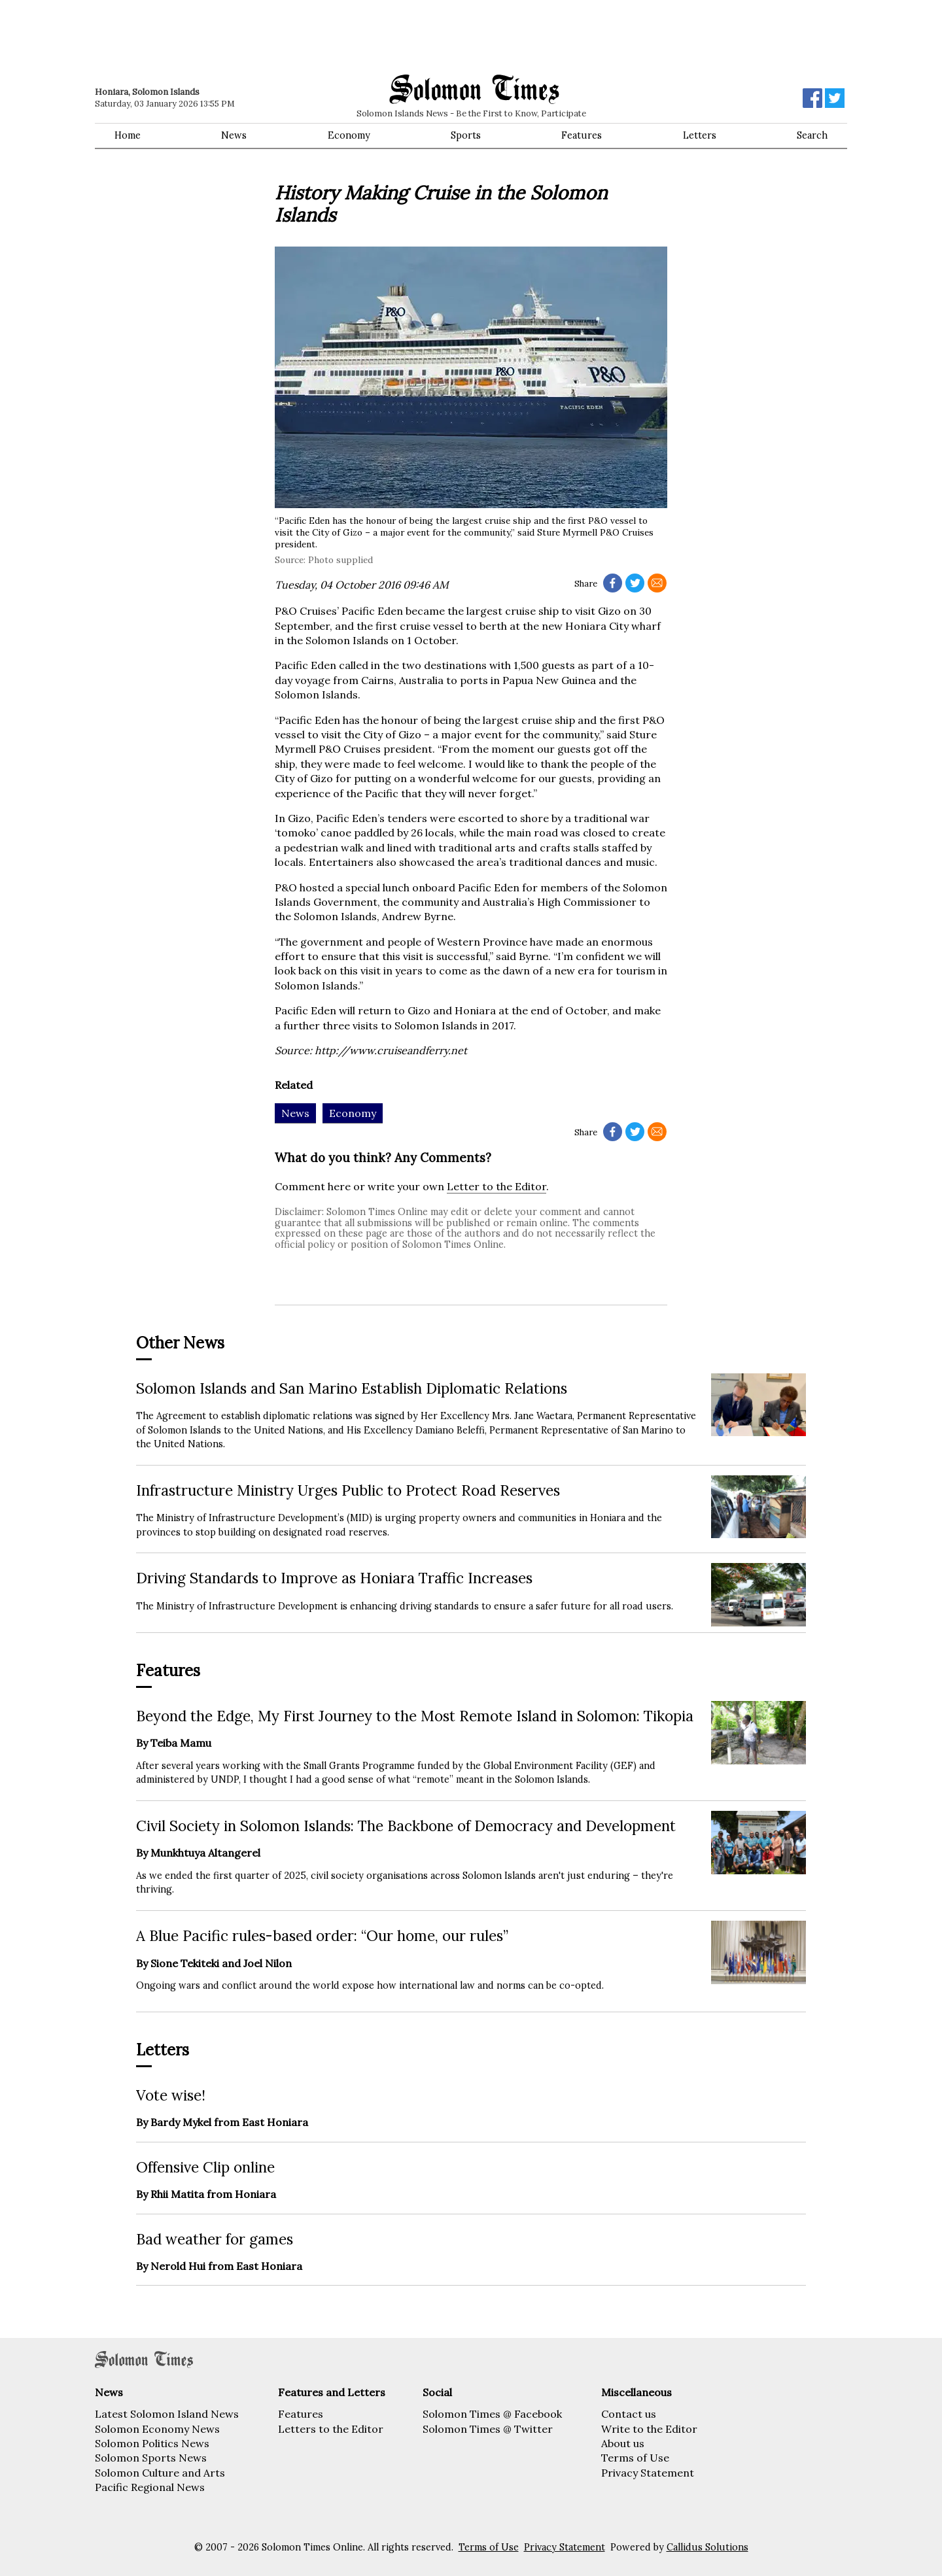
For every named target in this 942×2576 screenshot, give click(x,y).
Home (127, 135)
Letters (699, 135)
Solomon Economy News (157, 2428)
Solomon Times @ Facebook (492, 2413)
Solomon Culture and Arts (160, 2472)
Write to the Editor (649, 2428)
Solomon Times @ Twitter (488, 2428)
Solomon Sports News (151, 2457)
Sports (466, 135)
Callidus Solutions (707, 2547)
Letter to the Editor (496, 1186)
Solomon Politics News (152, 2443)
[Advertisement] (281, 36)
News (234, 135)
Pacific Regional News (150, 2487)
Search (812, 135)
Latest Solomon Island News (167, 2413)
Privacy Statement (647, 2472)
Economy (349, 135)
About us (622, 2443)
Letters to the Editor (330, 2428)
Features (581, 135)
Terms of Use (635, 2457)
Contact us (628, 2413)
